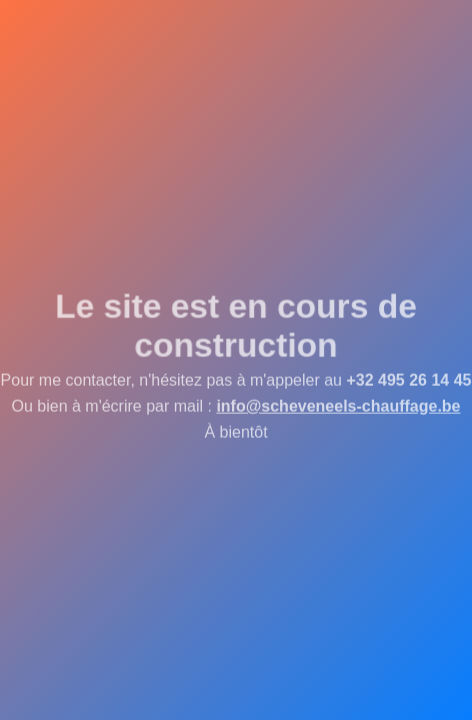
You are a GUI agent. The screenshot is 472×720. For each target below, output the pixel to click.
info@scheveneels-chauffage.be (338, 407)
